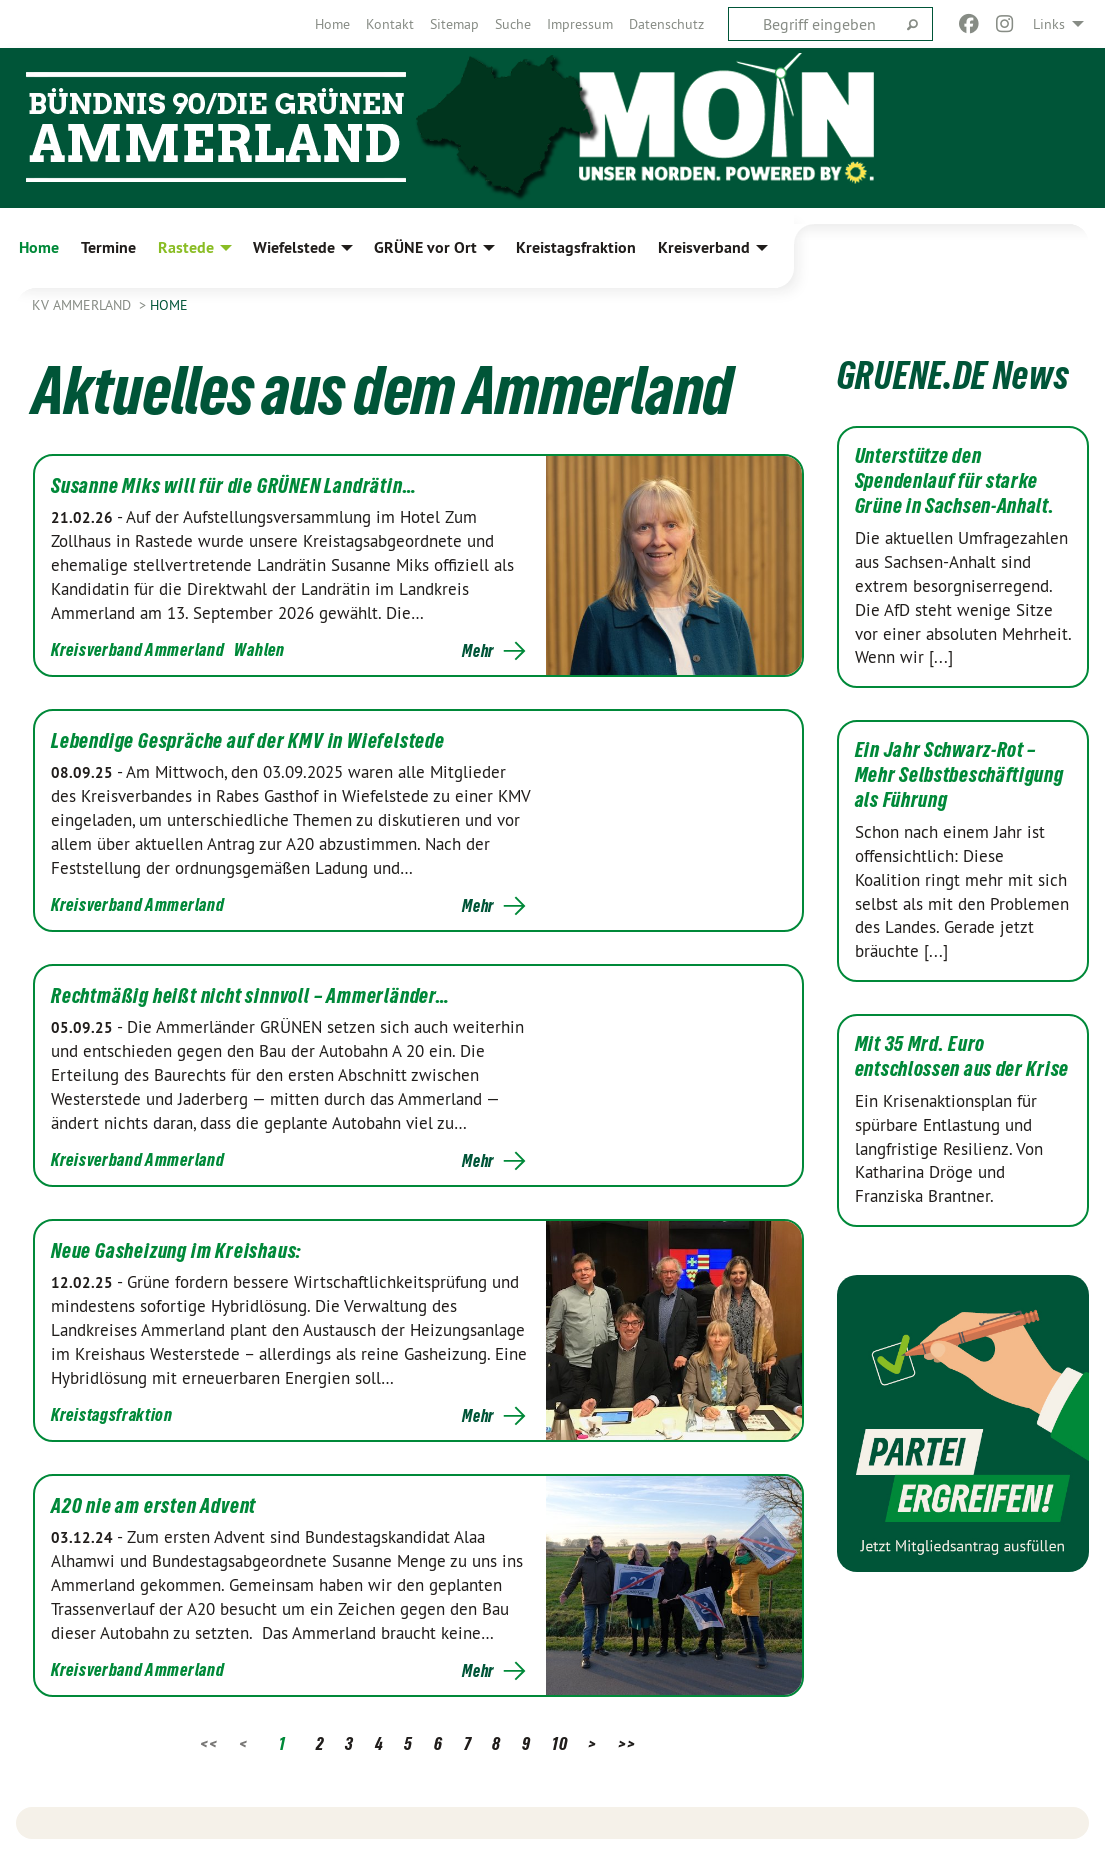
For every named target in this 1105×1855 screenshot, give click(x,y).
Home (332, 24)
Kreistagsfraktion (112, 1414)
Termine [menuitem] (108, 247)
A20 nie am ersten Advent (153, 1506)
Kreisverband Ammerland (137, 649)
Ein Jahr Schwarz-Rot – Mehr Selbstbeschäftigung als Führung (959, 775)
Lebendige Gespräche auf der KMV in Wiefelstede (248, 741)
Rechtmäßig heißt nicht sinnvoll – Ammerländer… (250, 996)
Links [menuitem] (1049, 24)
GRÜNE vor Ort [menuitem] (425, 247)
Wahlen (259, 649)
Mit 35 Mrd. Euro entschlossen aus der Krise (962, 1056)
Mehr (478, 651)
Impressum (580, 24)
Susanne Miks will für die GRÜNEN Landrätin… (233, 486)
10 (559, 1743)
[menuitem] (332, 24)
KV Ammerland (83, 305)
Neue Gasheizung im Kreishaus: (176, 1251)
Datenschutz (666, 24)
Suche (513, 24)
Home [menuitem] (39, 247)
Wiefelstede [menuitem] (294, 247)
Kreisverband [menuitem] (704, 247)
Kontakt (390, 24)
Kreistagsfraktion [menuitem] (576, 247)
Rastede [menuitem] (186, 247)
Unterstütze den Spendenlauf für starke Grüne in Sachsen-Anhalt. (955, 481)
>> (626, 1743)
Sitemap (454, 24)
